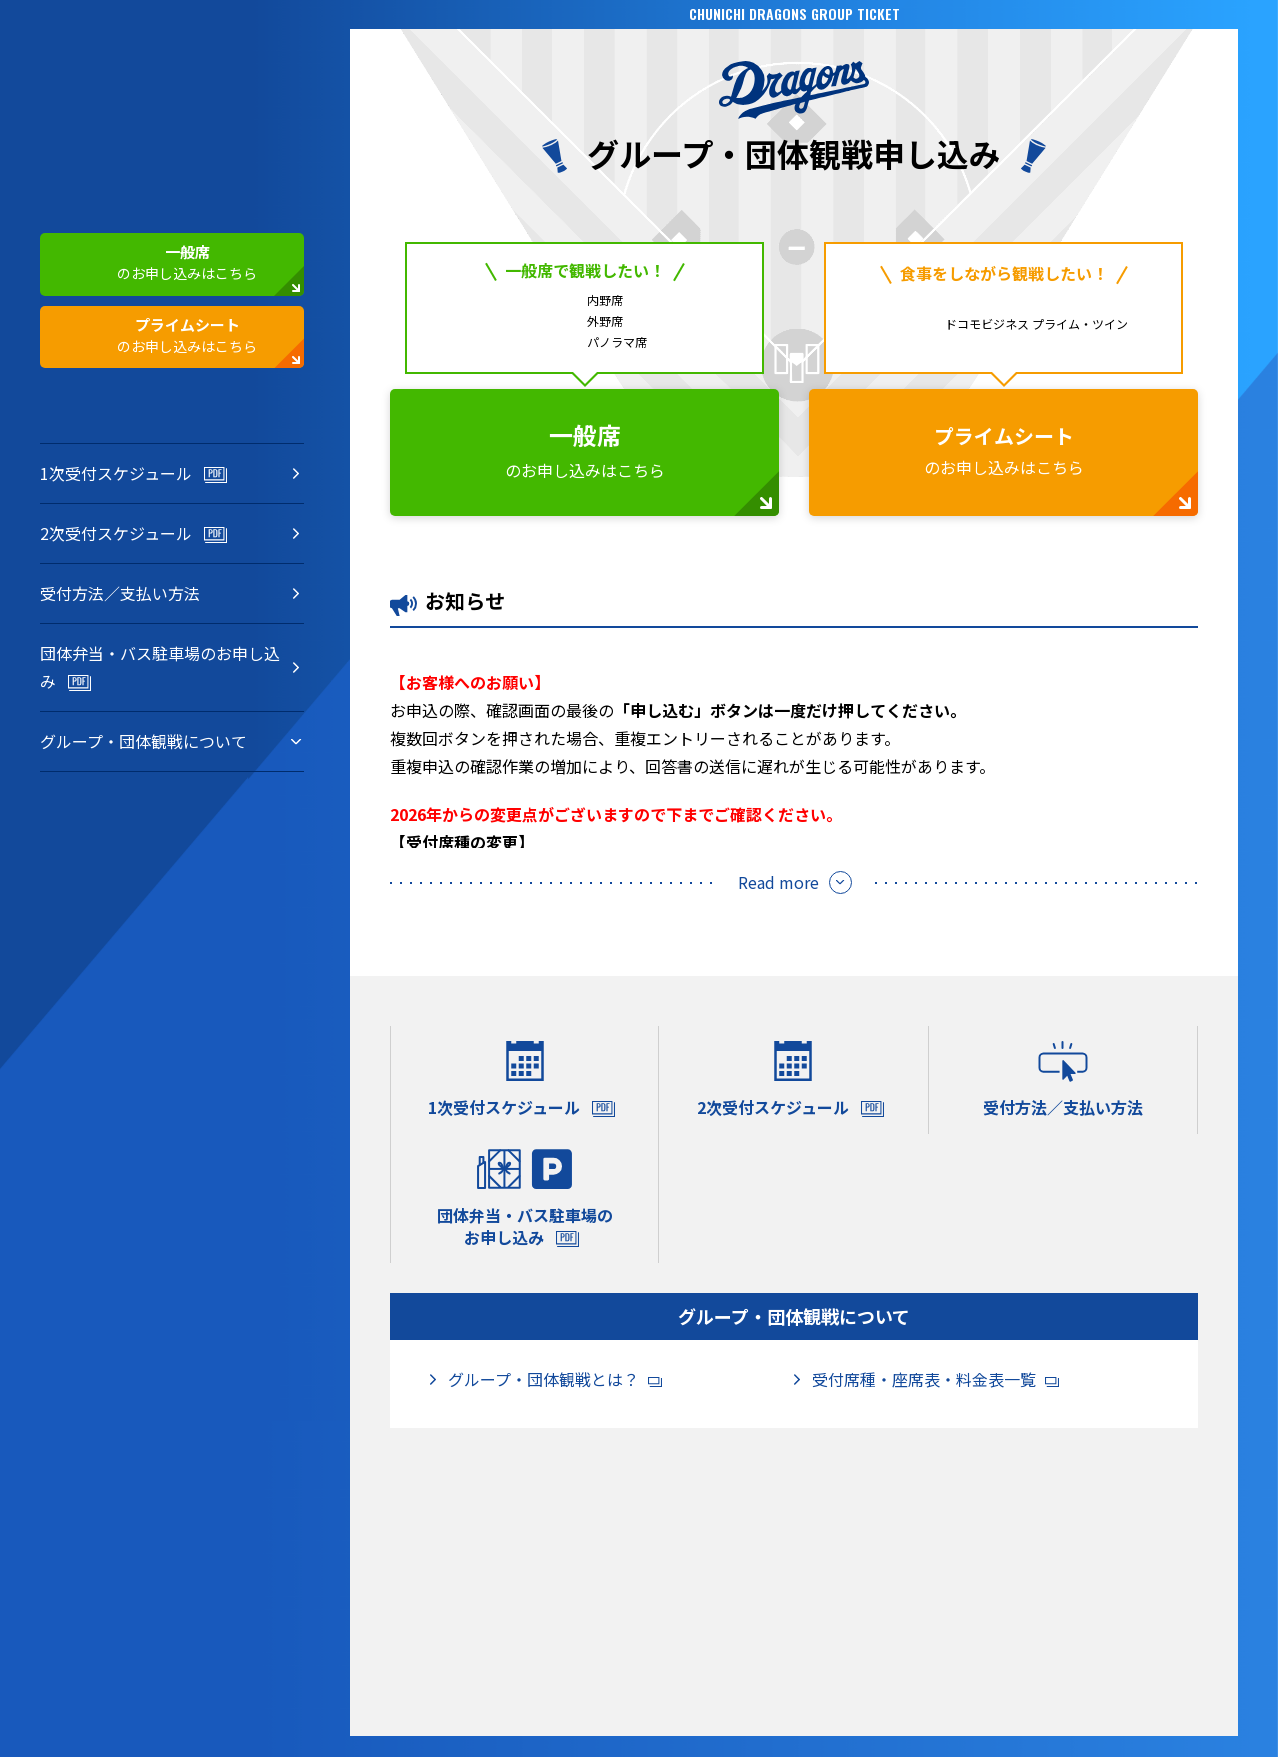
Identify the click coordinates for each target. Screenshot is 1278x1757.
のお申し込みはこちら (154, 263)
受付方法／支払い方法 (120, 594)
